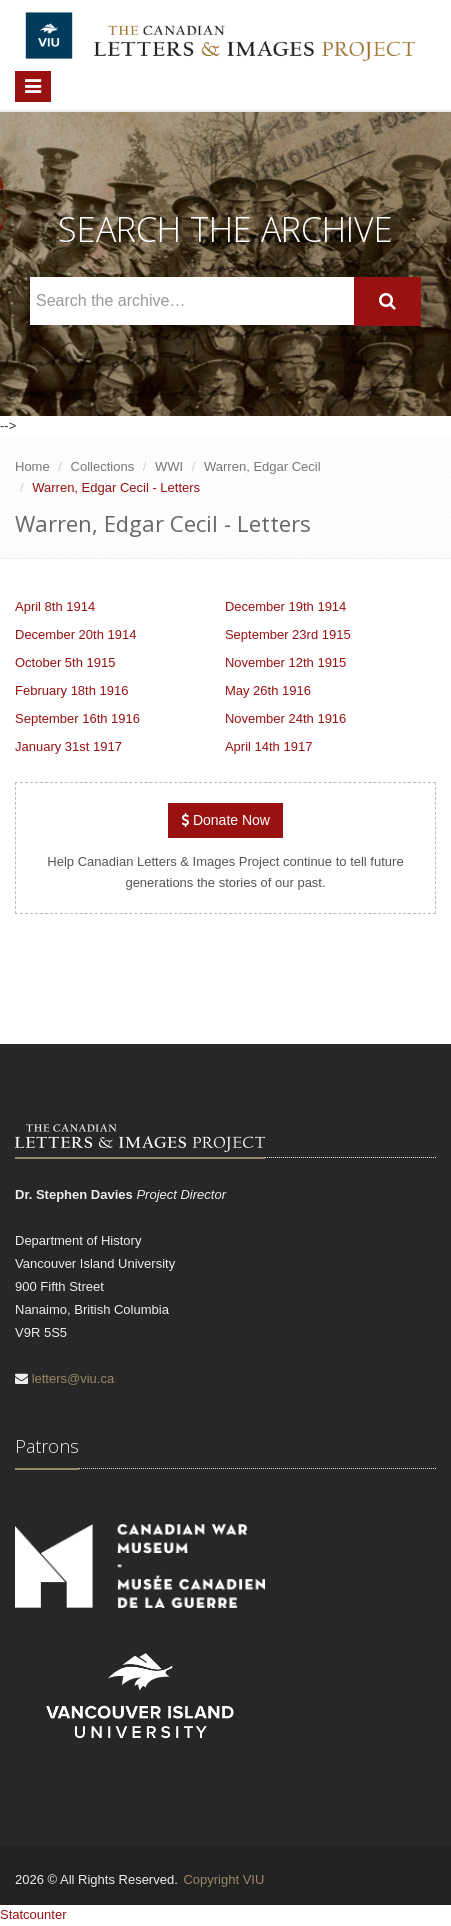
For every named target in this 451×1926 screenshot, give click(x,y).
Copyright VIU (223, 1879)
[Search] (387, 301)
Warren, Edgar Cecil (262, 466)
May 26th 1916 (268, 690)
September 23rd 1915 (288, 634)
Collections (103, 466)
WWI (169, 466)
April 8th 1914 (55, 606)
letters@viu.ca (73, 1378)
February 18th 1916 (71, 690)
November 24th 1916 (285, 718)
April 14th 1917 (268, 746)
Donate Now (225, 820)
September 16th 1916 (77, 718)
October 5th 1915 (65, 662)
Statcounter (33, 1914)
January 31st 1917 (68, 746)
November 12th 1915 (285, 662)
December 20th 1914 (75, 634)
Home (32, 466)
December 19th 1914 (285, 606)
